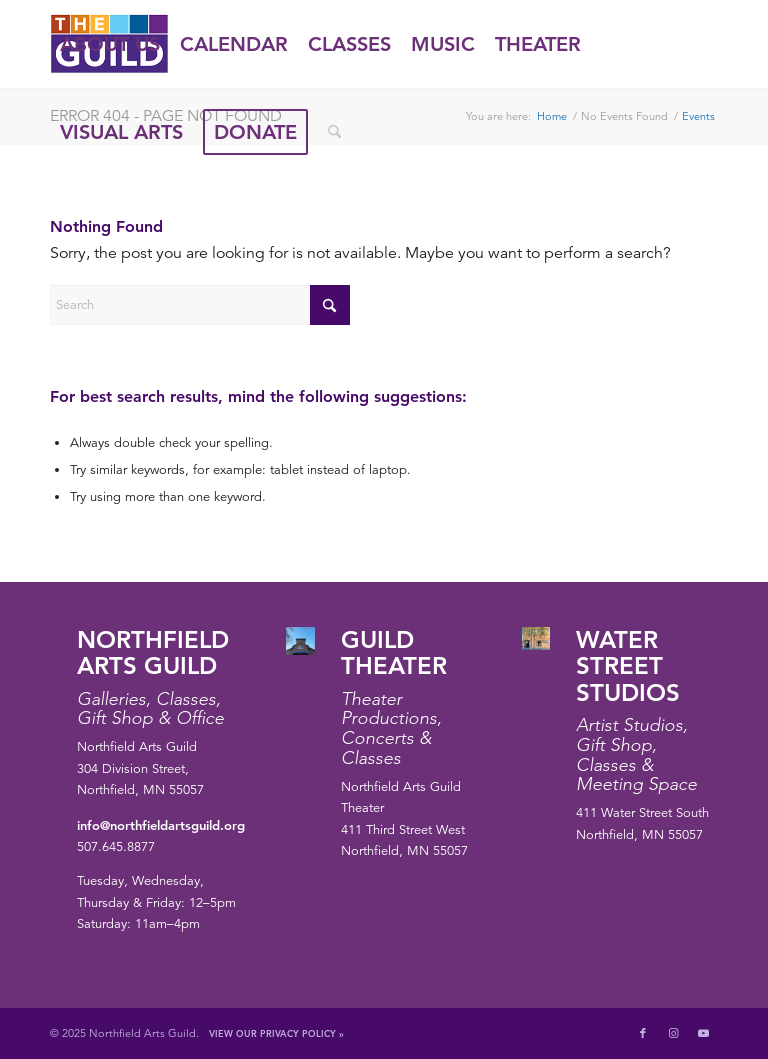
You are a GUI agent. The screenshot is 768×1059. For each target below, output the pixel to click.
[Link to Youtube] (703, 1033)
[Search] (334, 132)
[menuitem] (110, 44)
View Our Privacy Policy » (276, 1033)
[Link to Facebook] (643, 1033)
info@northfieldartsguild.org (161, 825)
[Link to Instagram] (673, 1033)
